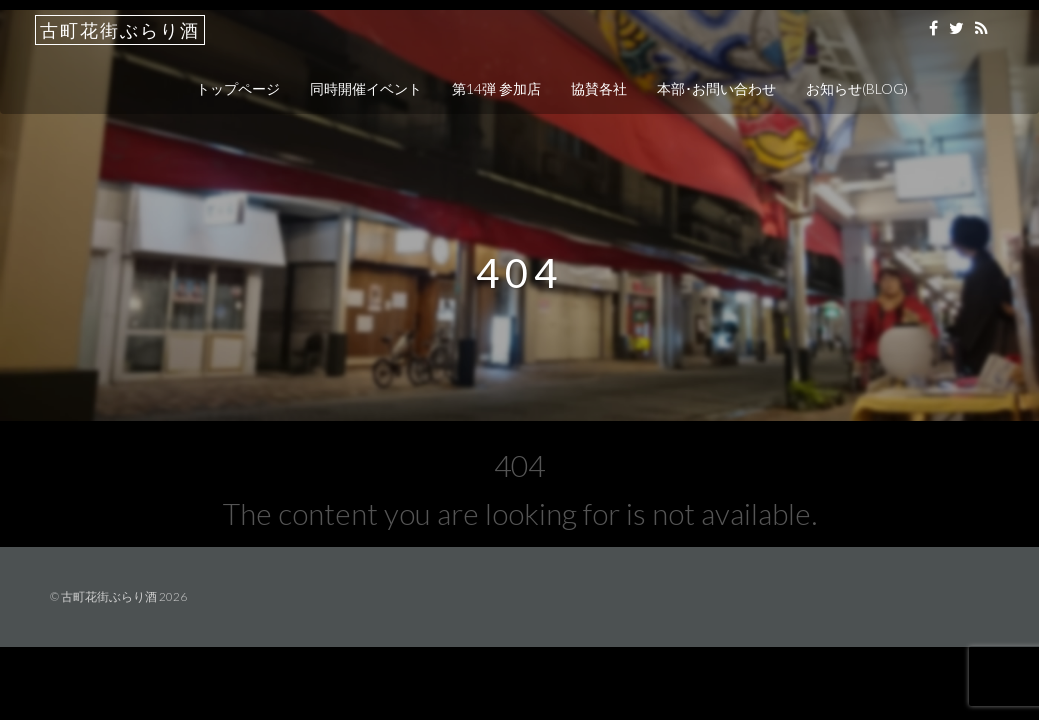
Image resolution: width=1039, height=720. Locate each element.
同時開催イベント (366, 88)
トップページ (238, 88)
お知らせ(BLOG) (857, 88)
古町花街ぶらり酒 (120, 30)
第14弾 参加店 (496, 88)
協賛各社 (599, 88)
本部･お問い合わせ (716, 88)
